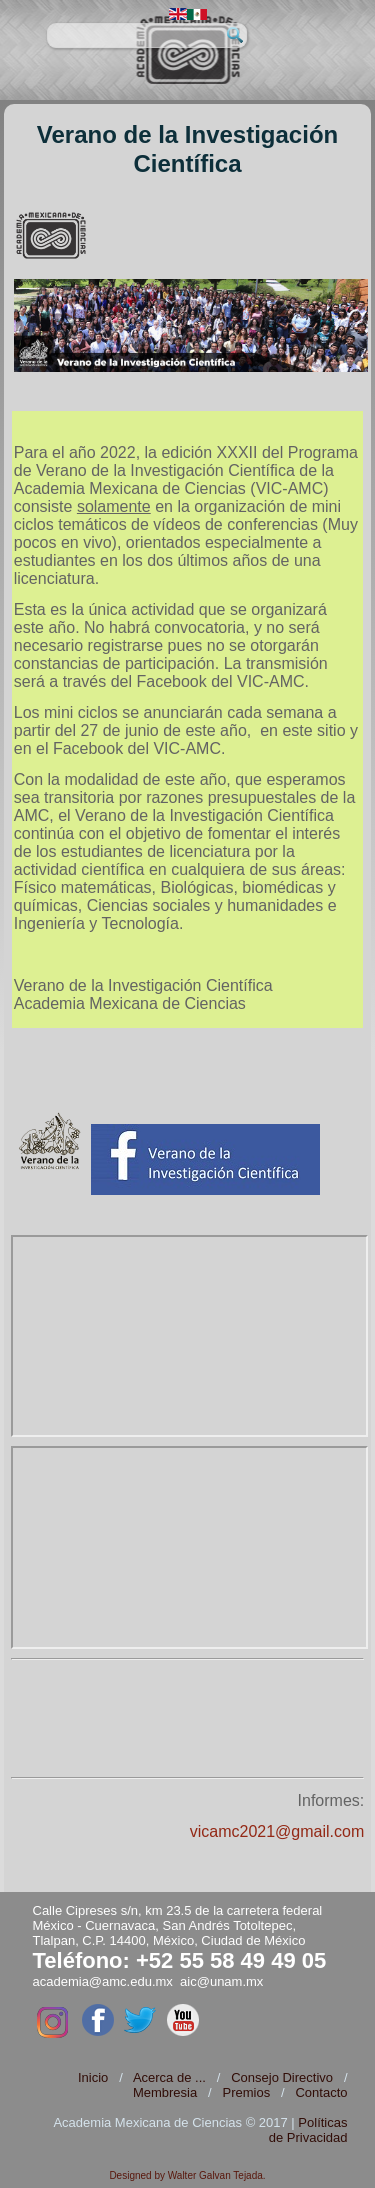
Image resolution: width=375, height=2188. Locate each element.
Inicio (93, 2077)
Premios (246, 2092)
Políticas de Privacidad (308, 2130)
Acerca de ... (169, 2077)
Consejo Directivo (282, 2077)
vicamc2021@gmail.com (277, 1831)
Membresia (165, 2092)
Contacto (321, 2092)
